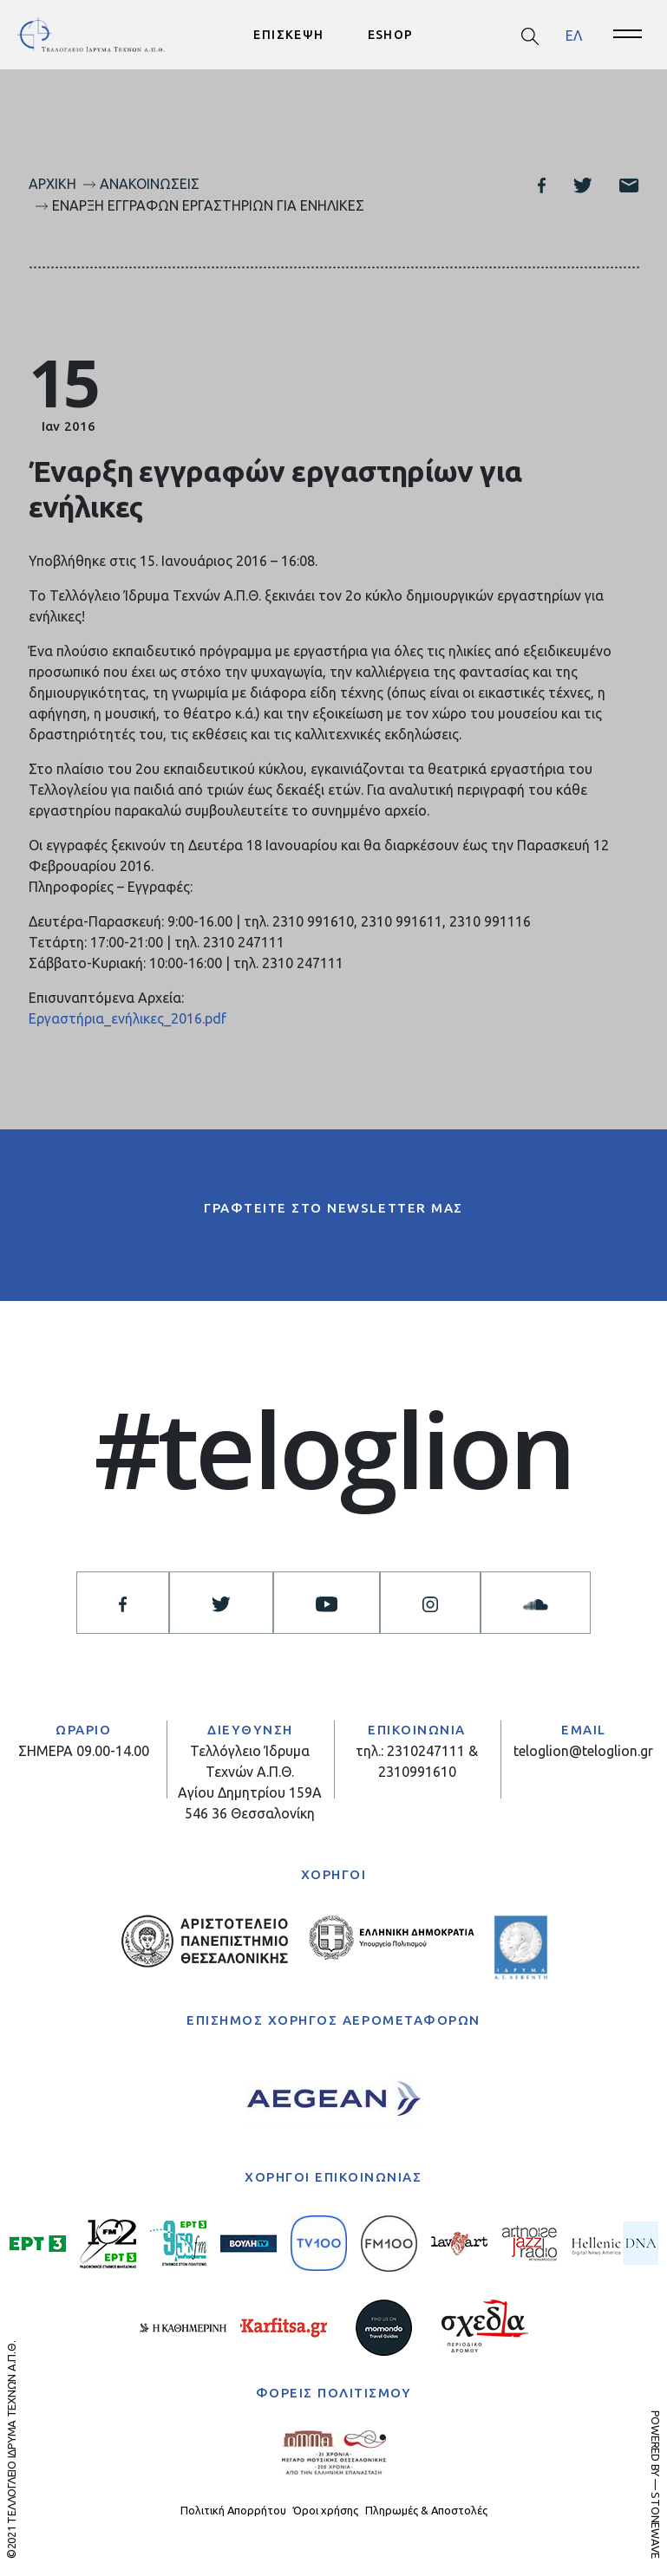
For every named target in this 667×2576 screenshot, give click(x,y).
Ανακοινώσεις (149, 184)
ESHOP (391, 35)
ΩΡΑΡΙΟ (83, 1729)
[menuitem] (574, 35)
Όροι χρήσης (325, 2510)
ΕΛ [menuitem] (574, 34)
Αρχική (52, 184)
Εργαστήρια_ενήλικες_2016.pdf (127, 1018)
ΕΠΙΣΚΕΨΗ (288, 35)
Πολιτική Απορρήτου (233, 2510)
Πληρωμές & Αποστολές (426, 2510)
